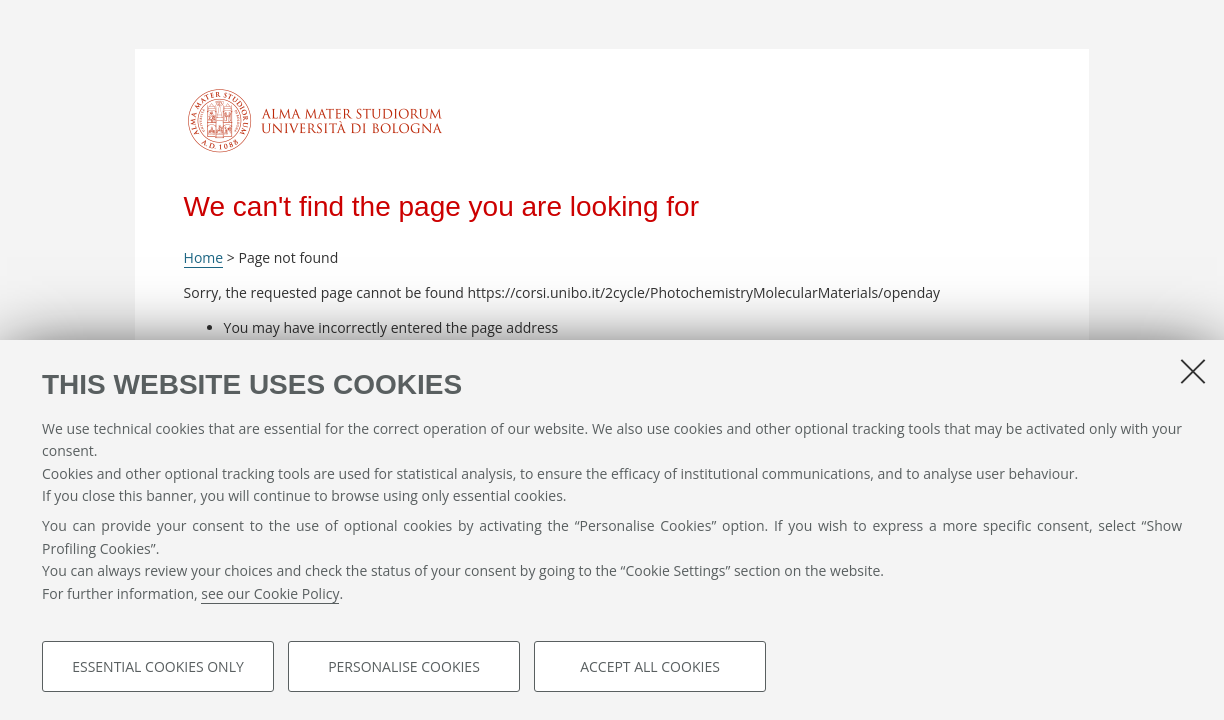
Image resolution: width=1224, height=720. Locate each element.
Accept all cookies (650, 666)
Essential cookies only (158, 666)
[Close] (1193, 371)
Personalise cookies (404, 666)
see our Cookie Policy (270, 593)
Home (204, 257)
